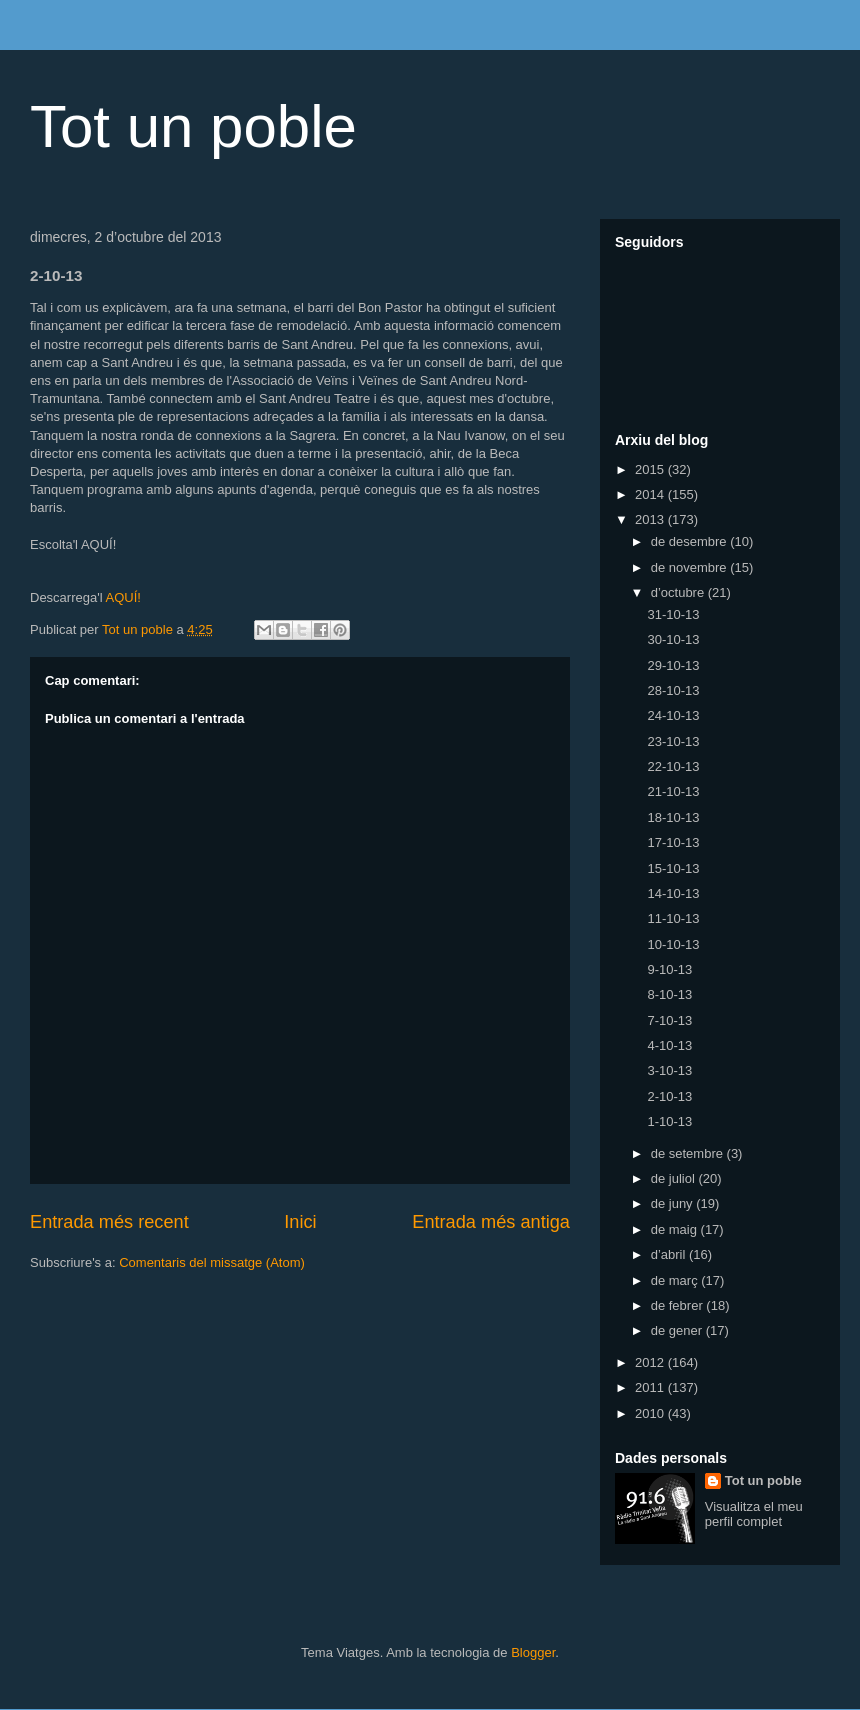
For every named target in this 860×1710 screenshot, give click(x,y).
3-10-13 (669, 1070)
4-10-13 (669, 1045)
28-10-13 (673, 690)
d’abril (670, 1254)
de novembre (691, 567)
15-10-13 (673, 868)
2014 (651, 494)
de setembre (689, 1153)
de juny (674, 1203)
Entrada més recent (109, 1222)
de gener (678, 1330)
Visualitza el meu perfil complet (754, 1514)
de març (676, 1280)
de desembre (691, 541)
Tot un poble (193, 126)
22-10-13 (673, 766)
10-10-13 (673, 944)
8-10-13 (669, 994)
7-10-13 (669, 1020)
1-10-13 (669, 1121)
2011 (651, 1387)
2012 (651, 1362)
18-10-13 (673, 817)
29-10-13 (673, 665)
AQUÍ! (122, 597)
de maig (676, 1229)
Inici (300, 1222)
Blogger (533, 1652)
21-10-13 (673, 791)
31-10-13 (673, 614)
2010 (651, 1413)
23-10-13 (673, 741)
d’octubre (679, 592)
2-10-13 (669, 1096)
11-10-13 (673, 918)
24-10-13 (673, 715)
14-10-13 (673, 893)
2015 (651, 469)
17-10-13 (673, 842)
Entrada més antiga (491, 1222)
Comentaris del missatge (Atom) (212, 1262)
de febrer (679, 1305)
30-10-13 (673, 639)
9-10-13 (669, 969)
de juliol (675, 1178)
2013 (651, 519)
